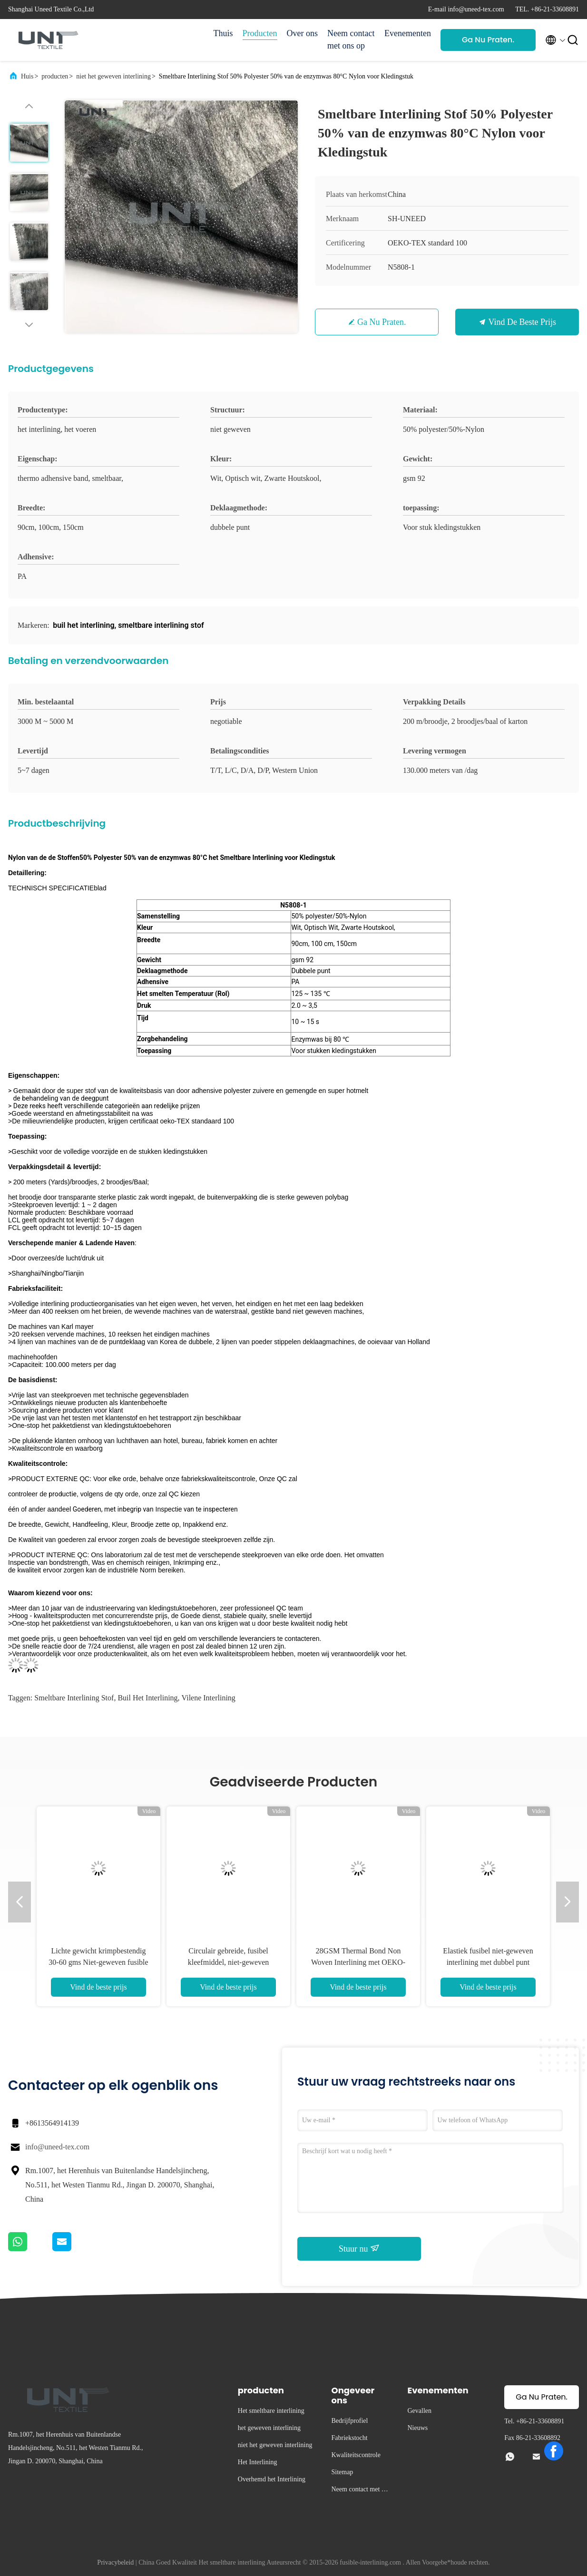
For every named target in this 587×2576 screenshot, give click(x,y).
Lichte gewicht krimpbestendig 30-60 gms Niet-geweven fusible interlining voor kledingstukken (98, 1962)
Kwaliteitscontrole (355, 2455)
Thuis (223, 33)
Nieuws (417, 2427)
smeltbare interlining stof (74, 1698)
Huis (27, 76)
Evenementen (407, 33)
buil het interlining (147, 1698)
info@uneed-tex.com (57, 2147)
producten (54, 76)
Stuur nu (359, 2248)
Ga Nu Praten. (488, 39)
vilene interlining (208, 1698)
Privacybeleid (115, 2562)
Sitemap (342, 2472)
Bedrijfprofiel (349, 2420)
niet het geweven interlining (113, 76)
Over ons (302, 33)
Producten (260, 33)
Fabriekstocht (349, 2437)
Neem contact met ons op (350, 39)
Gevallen (419, 2410)
